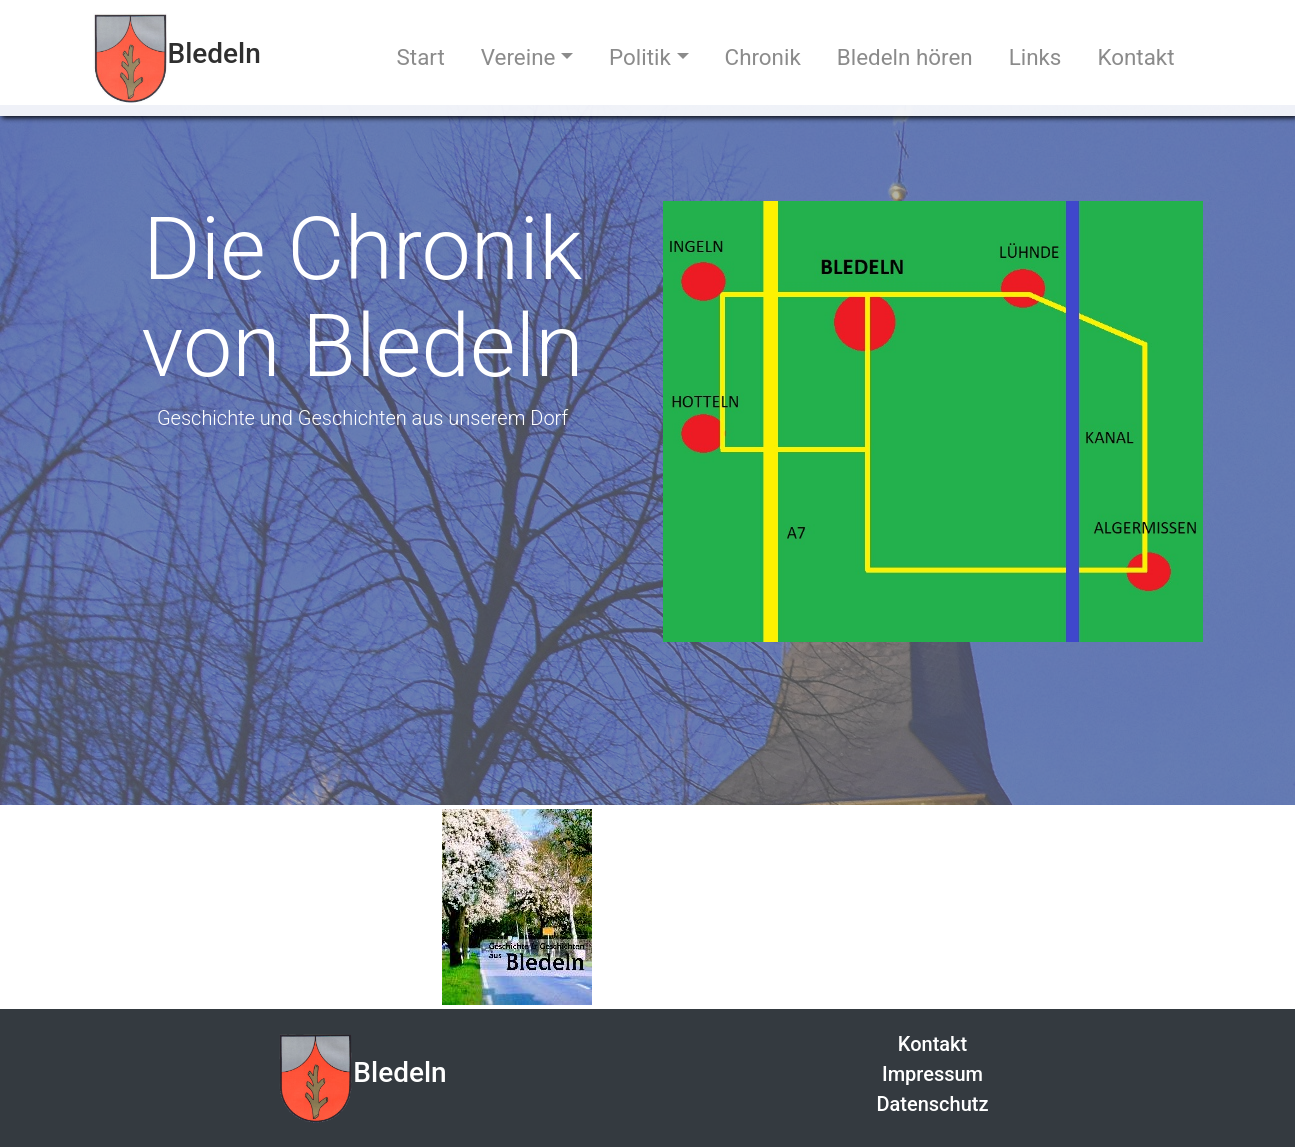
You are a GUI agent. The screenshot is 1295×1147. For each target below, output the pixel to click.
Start (421, 57)
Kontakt (1135, 57)
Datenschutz (932, 1104)
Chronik (763, 57)
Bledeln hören (905, 57)
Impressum (932, 1074)
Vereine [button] (518, 57)
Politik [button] (640, 57)
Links (1035, 57)
